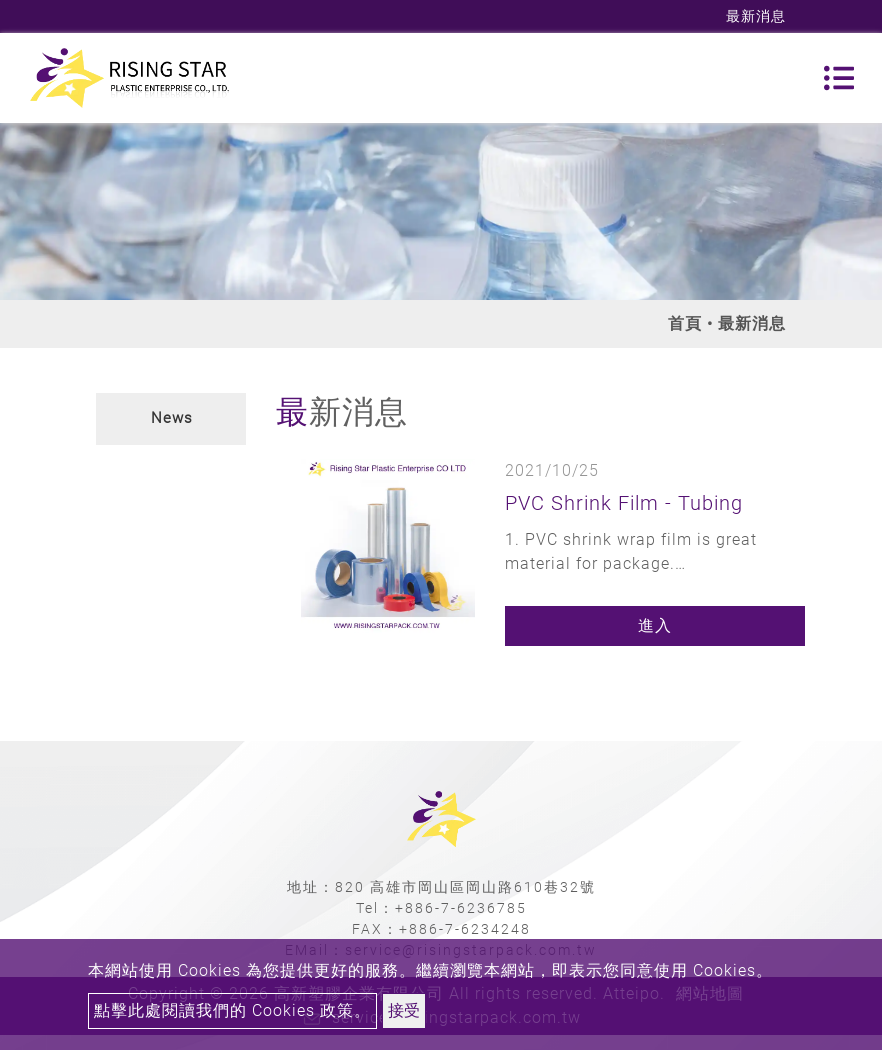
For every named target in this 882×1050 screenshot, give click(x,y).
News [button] (172, 418)
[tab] (171, 419)
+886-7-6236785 (461, 908)
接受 (404, 1010)
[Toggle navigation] (839, 78)
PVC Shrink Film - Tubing (624, 503)
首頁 (685, 323)
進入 (655, 625)
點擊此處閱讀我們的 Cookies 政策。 (232, 1010)
